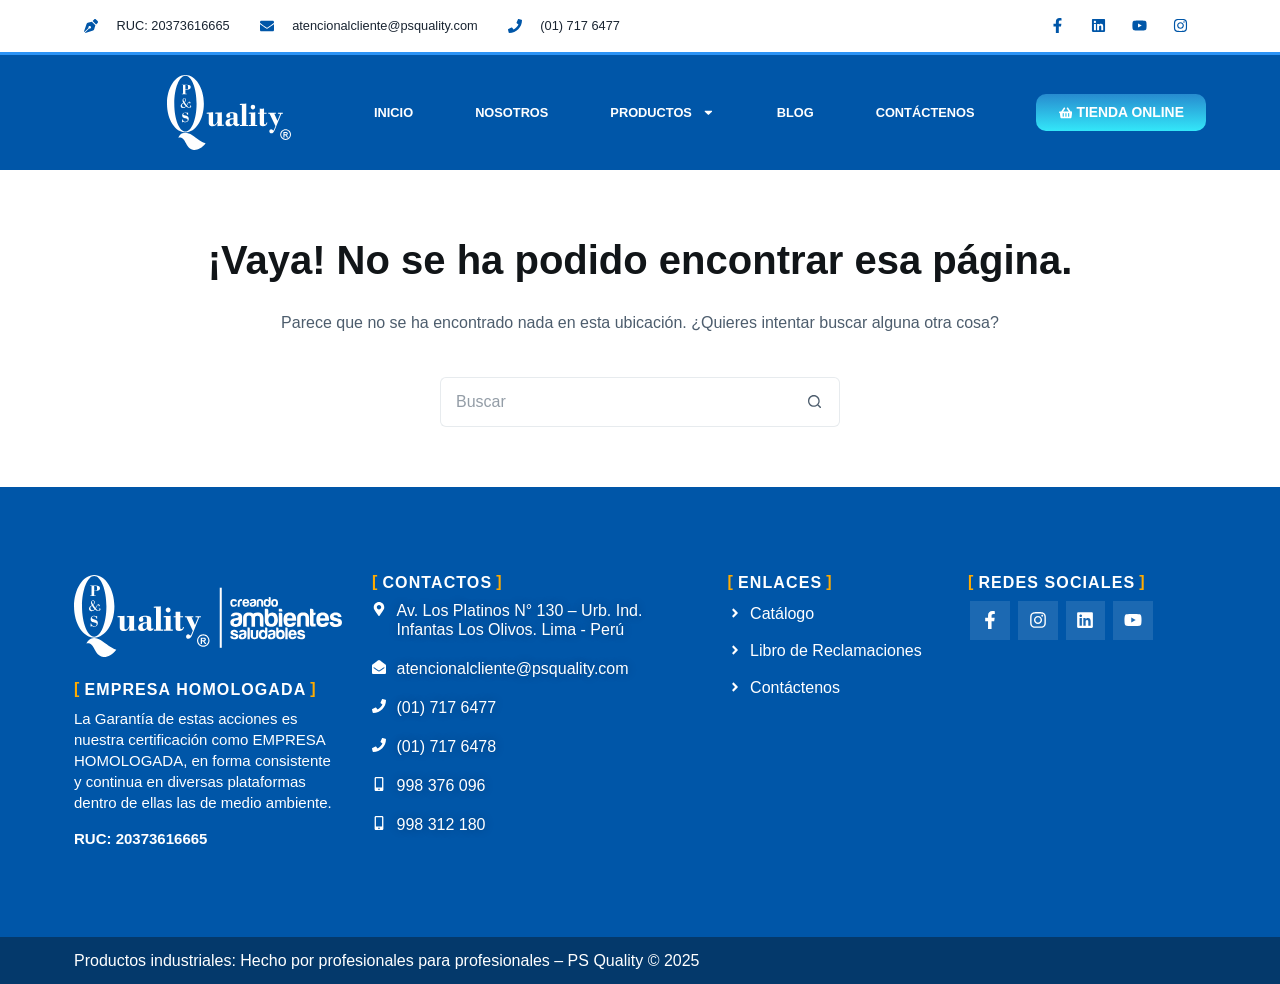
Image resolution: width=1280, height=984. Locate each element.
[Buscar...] (615, 402)
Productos (658, 112)
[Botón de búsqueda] (815, 402)
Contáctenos (920, 112)
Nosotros (506, 112)
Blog (790, 112)
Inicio (388, 112)
